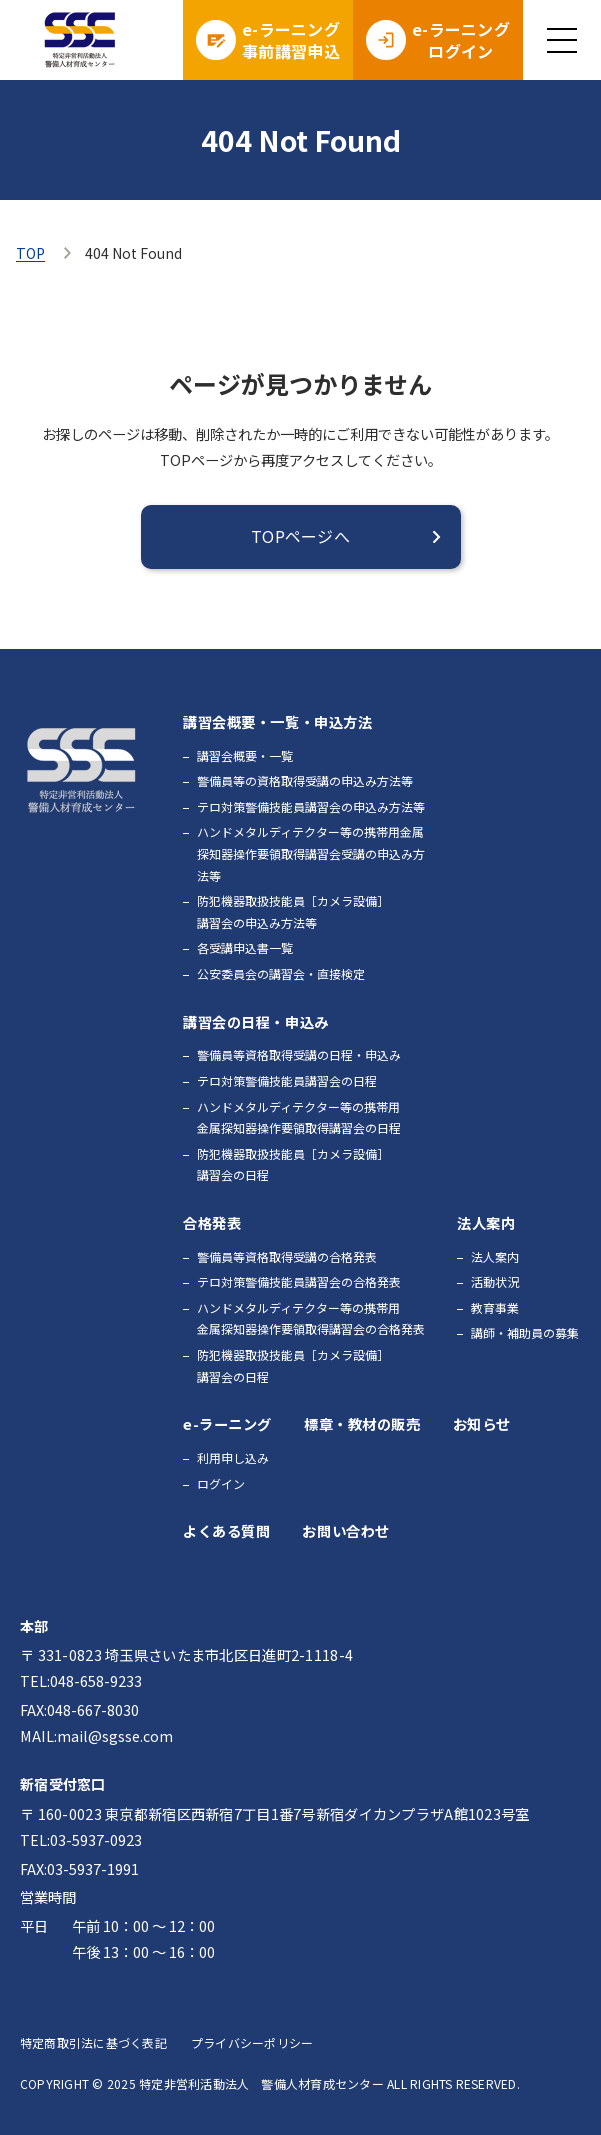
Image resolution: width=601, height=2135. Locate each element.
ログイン (221, 1483)
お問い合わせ (345, 1530)
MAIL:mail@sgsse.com (96, 1735)
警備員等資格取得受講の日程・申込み (299, 1054)
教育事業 (495, 1307)
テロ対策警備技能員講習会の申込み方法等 (311, 806)
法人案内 (495, 1256)
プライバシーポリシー (252, 2042)
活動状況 (495, 1281)
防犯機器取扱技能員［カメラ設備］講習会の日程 (293, 1164)
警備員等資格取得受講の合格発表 (287, 1256)
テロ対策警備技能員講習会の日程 (287, 1080)
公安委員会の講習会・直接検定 (281, 973)
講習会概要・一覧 (245, 755)
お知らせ (482, 1423)
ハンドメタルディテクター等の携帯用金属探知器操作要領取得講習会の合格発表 (311, 1318)
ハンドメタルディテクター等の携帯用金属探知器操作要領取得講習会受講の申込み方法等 (311, 853)
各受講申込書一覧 (245, 947)
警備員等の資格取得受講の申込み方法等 (305, 780)
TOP (30, 253)
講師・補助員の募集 (525, 1332)
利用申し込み (233, 1457)
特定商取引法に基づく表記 (93, 2042)
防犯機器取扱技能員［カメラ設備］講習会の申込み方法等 (293, 911)
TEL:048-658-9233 (81, 1680)
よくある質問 (226, 1530)
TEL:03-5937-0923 (81, 1839)
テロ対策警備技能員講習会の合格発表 (299, 1281)
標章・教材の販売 (362, 1423)
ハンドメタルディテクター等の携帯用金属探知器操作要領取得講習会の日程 (299, 1117)
